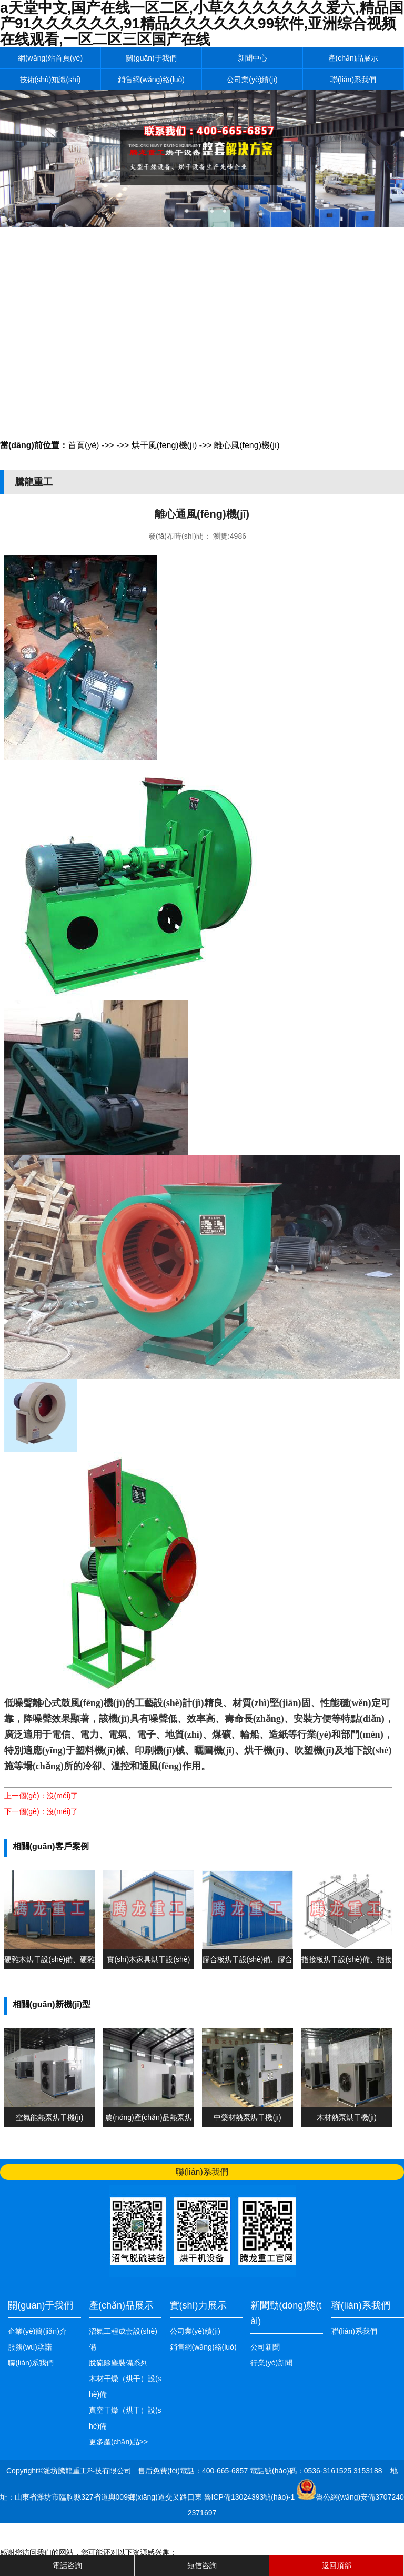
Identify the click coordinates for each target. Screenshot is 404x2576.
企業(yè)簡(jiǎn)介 (37, 2331)
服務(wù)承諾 (30, 2347)
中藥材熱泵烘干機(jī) (247, 2117)
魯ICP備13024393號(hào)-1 (250, 2497)
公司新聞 (265, 2347)
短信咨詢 (202, 2565)
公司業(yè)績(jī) (252, 79)
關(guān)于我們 (151, 58)
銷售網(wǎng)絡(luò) (151, 79)
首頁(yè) (83, 445)
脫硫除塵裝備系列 (118, 2363)
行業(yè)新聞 (271, 2363)
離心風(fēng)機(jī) (246, 445)
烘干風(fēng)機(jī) (164, 445)
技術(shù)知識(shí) (50, 79)
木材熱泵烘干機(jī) (347, 2117)
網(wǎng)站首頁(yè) (50, 58)
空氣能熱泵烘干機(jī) (49, 2117)
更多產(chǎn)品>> (118, 2442)
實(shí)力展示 (198, 2305)
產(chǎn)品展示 (353, 58)
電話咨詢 (67, 2565)
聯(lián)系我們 (353, 79)
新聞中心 (252, 58)
